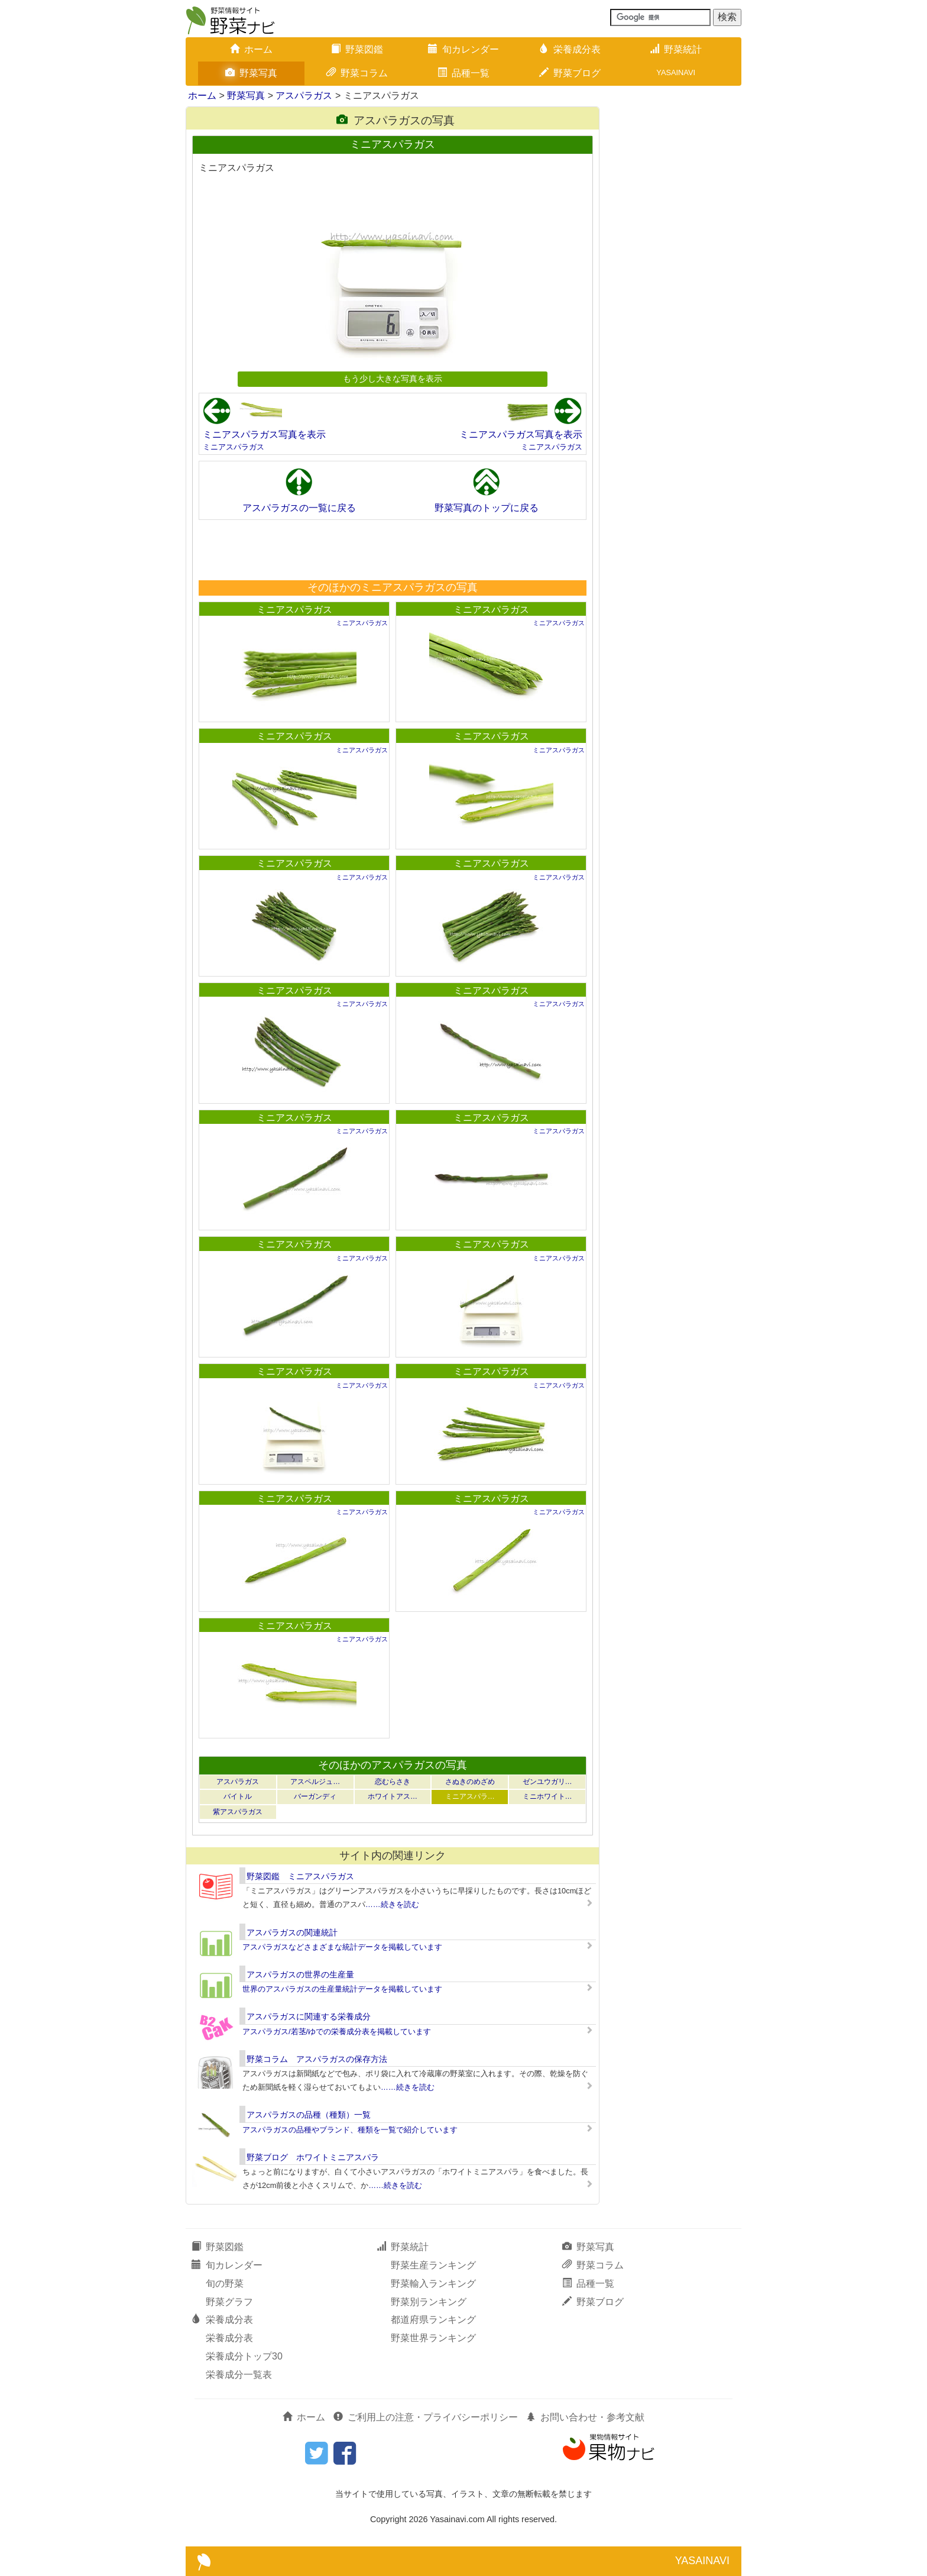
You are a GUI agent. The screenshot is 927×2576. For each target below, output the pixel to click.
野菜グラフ (229, 2302)
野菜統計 (676, 49)
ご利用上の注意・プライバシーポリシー (425, 2417)
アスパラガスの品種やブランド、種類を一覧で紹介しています (350, 2129)
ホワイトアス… (392, 1796)
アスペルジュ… (315, 1781)
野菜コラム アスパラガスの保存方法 (317, 2059)
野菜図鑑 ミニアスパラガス (300, 1876)
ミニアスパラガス (233, 446)
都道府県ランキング (433, 2320)
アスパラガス (303, 96)
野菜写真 (251, 73)
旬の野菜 (225, 2283)
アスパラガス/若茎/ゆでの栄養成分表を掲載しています (336, 2031)
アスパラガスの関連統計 (292, 1932)
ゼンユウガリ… (547, 1781)
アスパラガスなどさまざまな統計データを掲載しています (342, 1946)
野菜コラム (357, 73)
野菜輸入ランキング (433, 2283)
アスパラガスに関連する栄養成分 (309, 2016)
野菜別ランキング (428, 2302)
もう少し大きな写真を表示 (392, 378)
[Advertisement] (392, 549)
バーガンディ (315, 1796)
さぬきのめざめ (470, 1781)
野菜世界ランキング (433, 2338)
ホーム (251, 49)
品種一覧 (463, 73)
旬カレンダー (463, 49)
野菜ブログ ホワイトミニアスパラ (313, 2157)
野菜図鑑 (357, 49)
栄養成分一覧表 (239, 2375)
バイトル (237, 1796)
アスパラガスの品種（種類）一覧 (309, 2114)
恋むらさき (392, 1781)
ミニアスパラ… (470, 1796)
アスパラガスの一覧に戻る (299, 508)
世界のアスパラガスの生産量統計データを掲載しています (342, 1988)
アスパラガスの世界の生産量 (300, 1974)
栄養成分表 (570, 49)
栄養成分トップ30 (244, 2356)
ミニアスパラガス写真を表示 (264, 434)
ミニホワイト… (547, 1796)
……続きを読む (392, 1904)
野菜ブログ (570, 73)
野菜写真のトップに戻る (487, 508)
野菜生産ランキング (433, 2265)
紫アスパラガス (237, 1812)
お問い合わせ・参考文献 (585, 2417)
